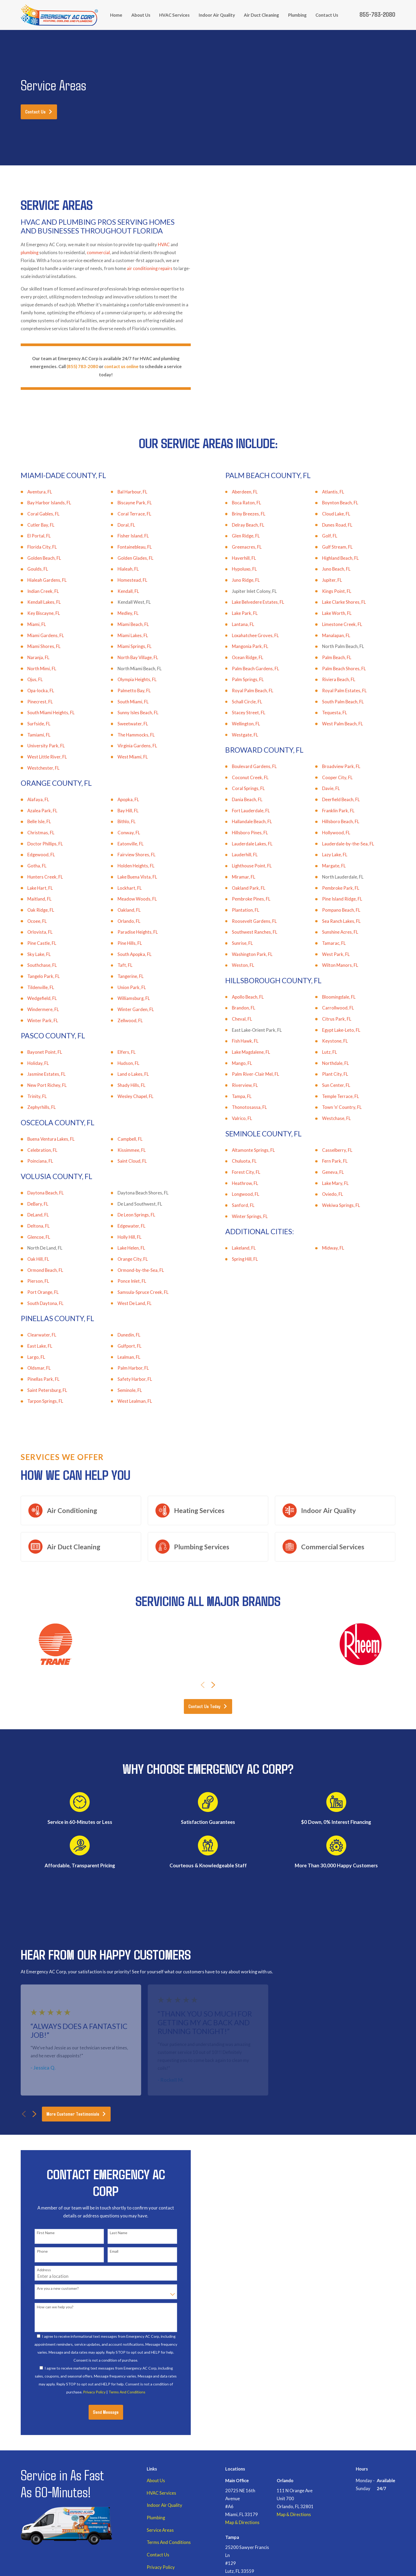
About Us (156, 2480)
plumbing (29, 252)
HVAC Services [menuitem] (174, 15)
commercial (98, 252)
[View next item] (213, 1685)
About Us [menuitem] (140, 15)
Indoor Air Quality (164, 2505)
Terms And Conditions (169, 2542)
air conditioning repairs (149, 268)
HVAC (164, 244)
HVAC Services (161, 2493)
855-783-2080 (377, 14)
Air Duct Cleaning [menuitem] (261, 15)
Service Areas (160, 2530)
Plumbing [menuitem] (297, 15)
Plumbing (156, 2517)
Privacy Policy (161, 2567)
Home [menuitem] (116, 15)
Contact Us (39, 111)
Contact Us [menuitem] (326, 15)
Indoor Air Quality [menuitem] (217, 15)
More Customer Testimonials (76, 2114)
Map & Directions (242, 2522)
